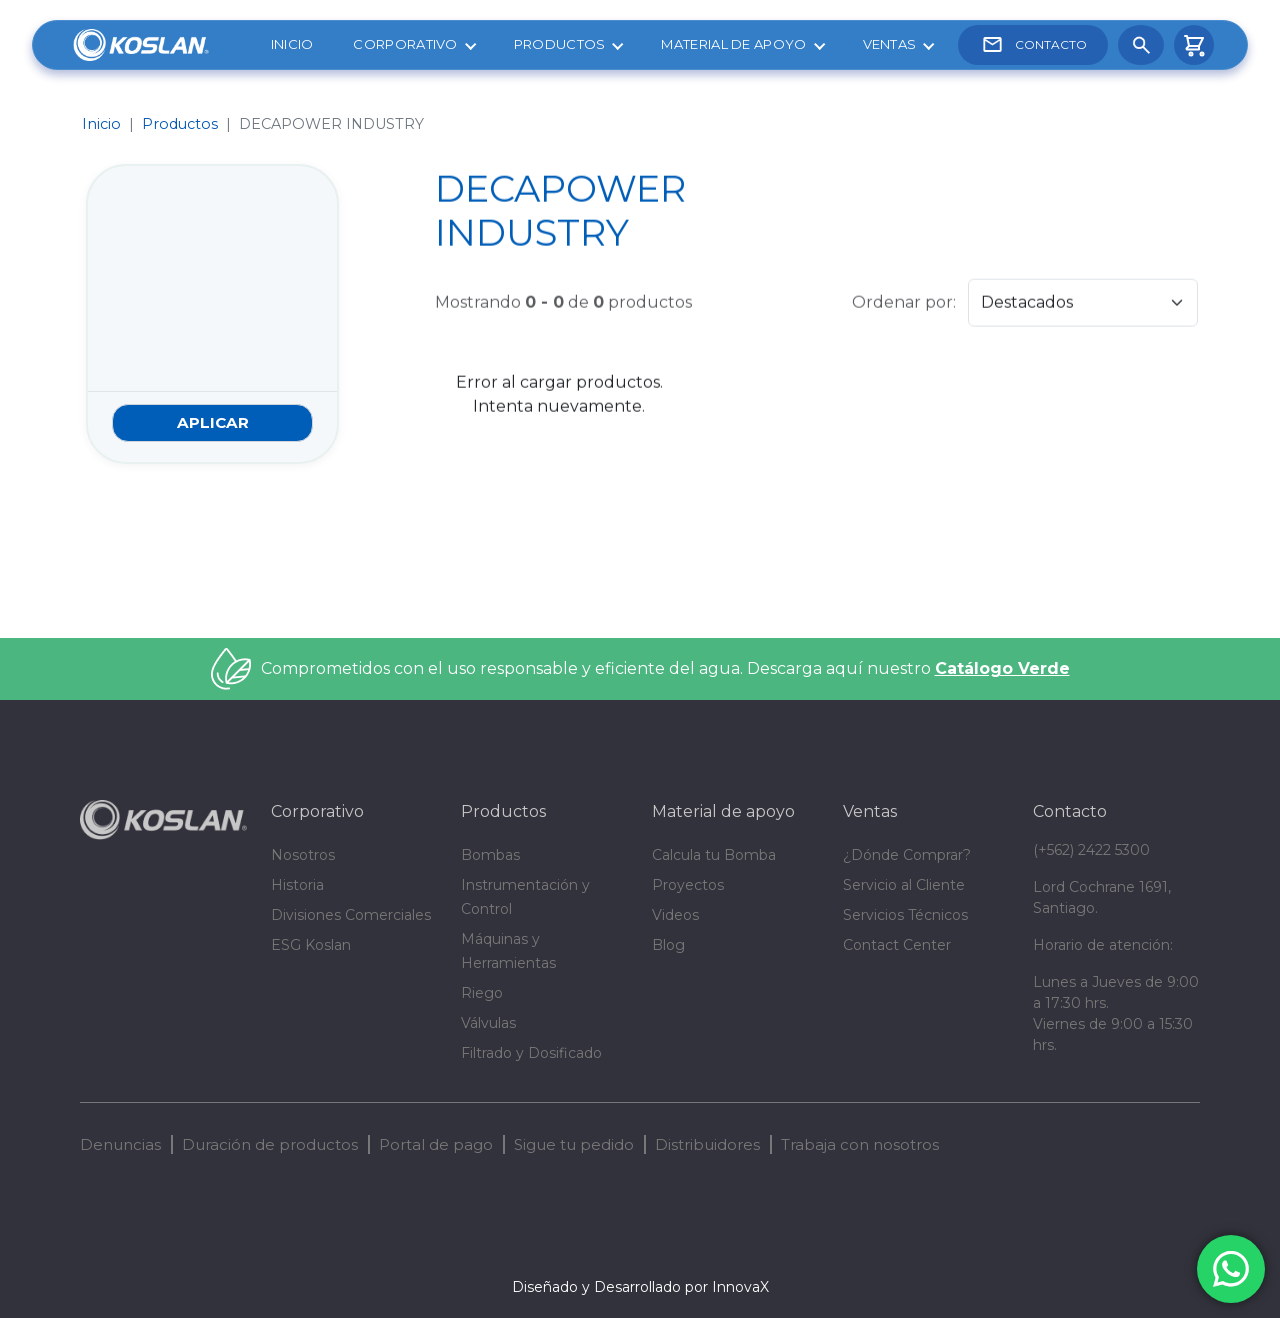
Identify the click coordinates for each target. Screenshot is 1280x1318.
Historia (297, 885)
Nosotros (303, 855)
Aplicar (213, 422)
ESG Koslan (311, 945)
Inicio (292, 44)
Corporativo (405, 44)
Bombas (490, 855)
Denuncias (120, 1144)
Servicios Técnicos (905, 915)
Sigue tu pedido (574, 1144)
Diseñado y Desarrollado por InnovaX (640, 1287)
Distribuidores (707, 1144)
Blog (668, 945)
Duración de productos (270, 1144)
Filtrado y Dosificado (531, 1053)
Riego (482, 993)
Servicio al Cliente (904, 885)
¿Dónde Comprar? (907, 855)
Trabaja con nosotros (860, 1144)
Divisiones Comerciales (351, 915)
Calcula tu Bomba (714, 855)
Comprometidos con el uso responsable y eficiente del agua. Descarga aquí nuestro (665, 668)
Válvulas (488, 1023)
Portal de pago (436, 1144)
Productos (560, 44)
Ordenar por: (904, 299)
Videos (675, 915)
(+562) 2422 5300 (1091, 850)
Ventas (890, 44)
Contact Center (897, 945)
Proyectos (688, 885)
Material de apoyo (733, 44)
